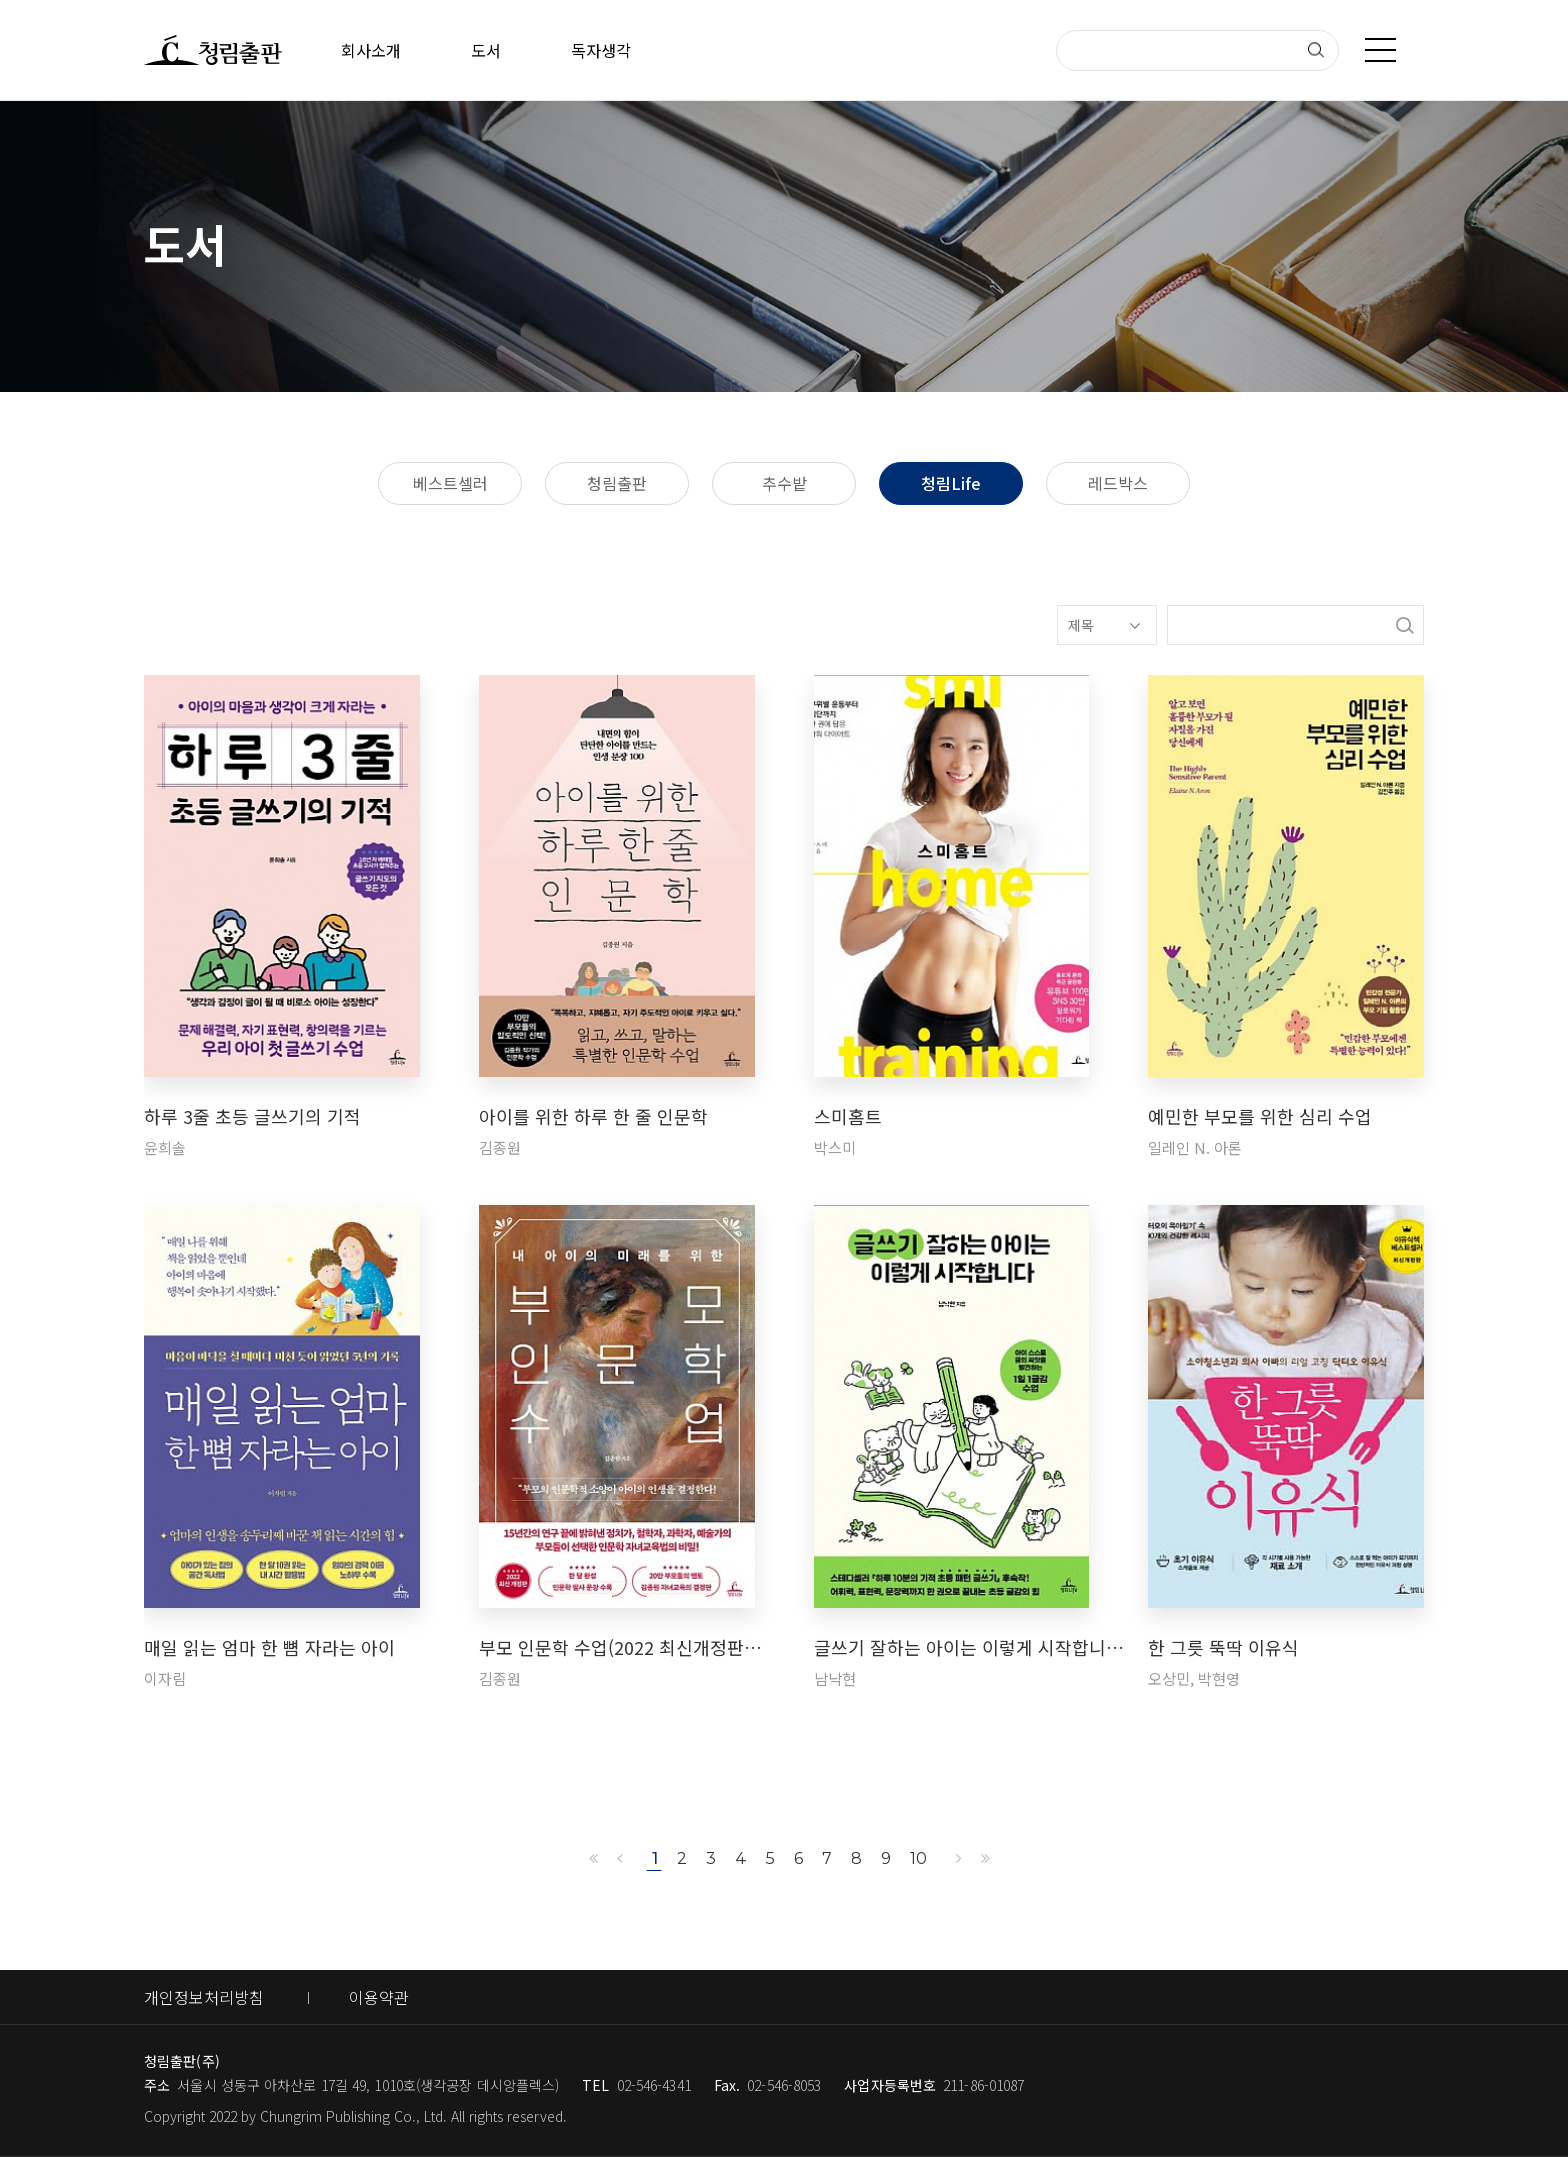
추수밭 (784, 483)
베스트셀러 (450, 483)
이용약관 (379, 1997)
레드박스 (1118, 483)
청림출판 (617, 483)
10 (918, 1858)
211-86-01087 (983, 2085)
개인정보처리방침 (204, 1997)
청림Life (951, 483)
